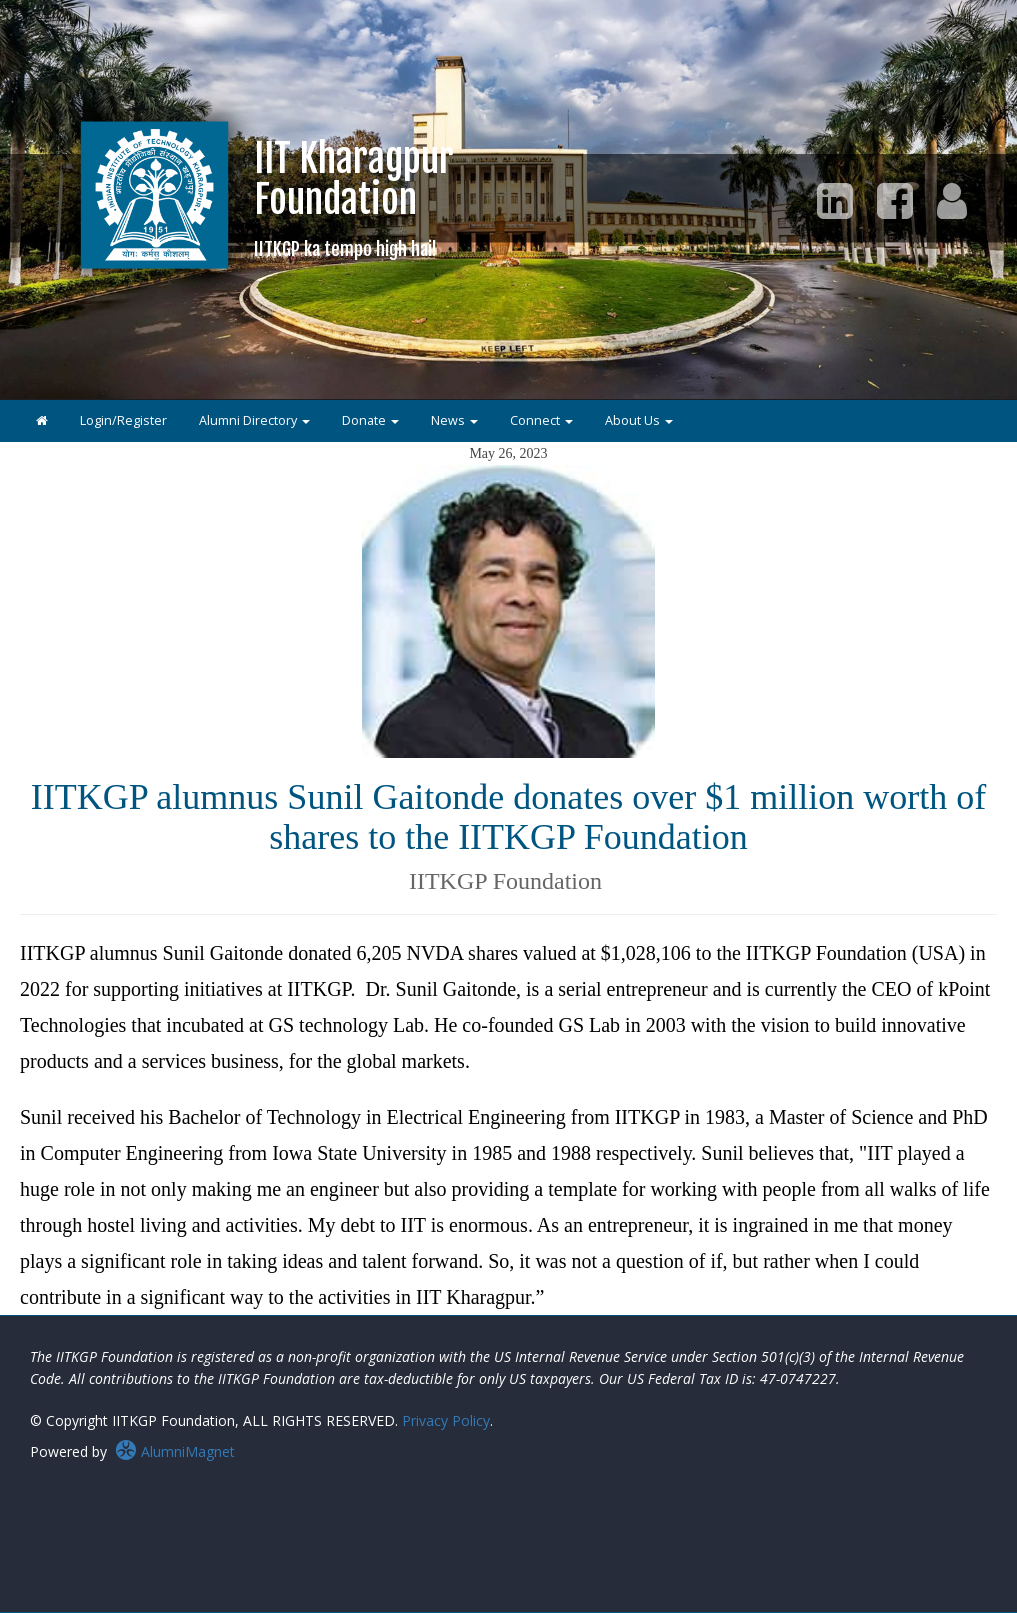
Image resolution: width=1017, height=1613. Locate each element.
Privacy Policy (446, 1420)
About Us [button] (639, 420)
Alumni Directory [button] (254, 420)
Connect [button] (541, 420)
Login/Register (123, 420)
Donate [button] (370, 420)
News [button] (454, 420)
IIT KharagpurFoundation (354, 197)
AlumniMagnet (175, 1451)
